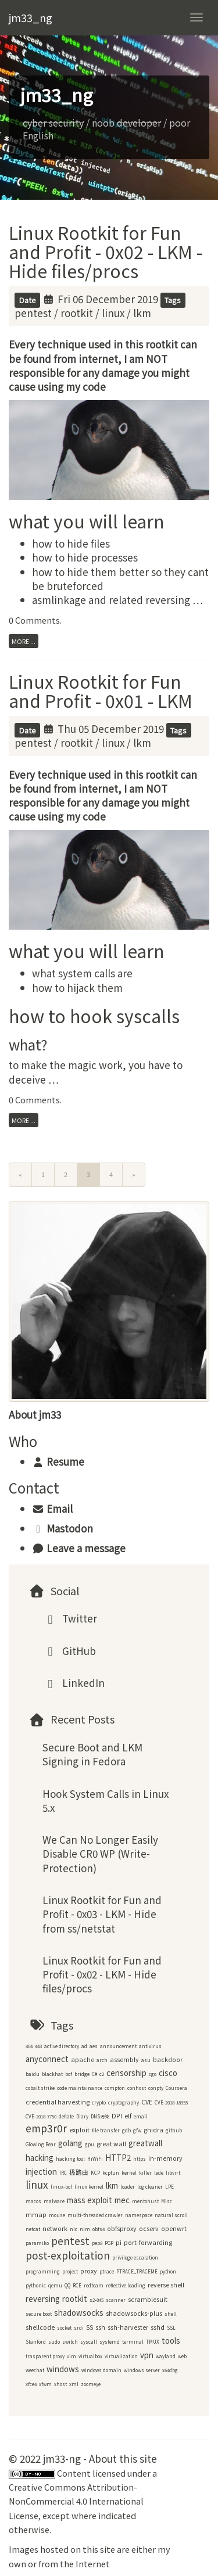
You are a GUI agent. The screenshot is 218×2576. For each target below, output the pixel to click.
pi (118, 2242)
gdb (126, 2130)
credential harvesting (58, 2102)
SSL (171, 2328)
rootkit (76, 312)
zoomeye (91, 2384)
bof (68, 2074)
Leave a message (79, 1548)
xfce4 (31, 2384)
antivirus (150, 2046)
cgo (152, 2074)
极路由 (78, 2172)
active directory (61, 2046)
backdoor (168, 2059)
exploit (79, 2129)
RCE (77, 2285)
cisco (168, 2072)
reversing (43, 2298)
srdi (79, 2328)
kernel (129, 2173)
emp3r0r (46, 2128)
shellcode (40, 2327)
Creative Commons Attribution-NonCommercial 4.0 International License (76, 2501)
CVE (146, 2102)
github (174, 2130)
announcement (118, 2046)
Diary (82, 2116)
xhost (60, 2384)
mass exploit (89, 2200)
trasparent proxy (45, 2356)
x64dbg (170, 2370)
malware (54, 2201)
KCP (95, 2173)
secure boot (39, 2314)
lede (158, 2173)
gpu (89, 2144)
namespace (138, 2215)
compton (115, 2088)
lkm (142, 312)
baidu (33, 2074)
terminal (133, 2341)
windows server (142, 2370)
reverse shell (166, 2284)
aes (94, 2046)
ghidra (153, 2129)
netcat (33, 2229)
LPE (169, 2186)
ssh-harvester (128, 2327)
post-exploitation (68, 2255)
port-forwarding (148, 2242)
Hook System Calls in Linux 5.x (105, 1800)
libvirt (173, 2173)
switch (70, 2341)
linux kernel (88, 2186)
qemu (55, 2285)
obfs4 (98, 2229)
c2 (101, 2074)
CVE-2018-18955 (171, 2102)
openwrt (174, 2228)
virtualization (121, 2356)
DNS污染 (100, 2116)
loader (127, 2186)
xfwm (45, 2384)
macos (33, 2201)
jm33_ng (30, 17)
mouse (57, 2215)
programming (43, 2271)
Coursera (176, 2088)
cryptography (123, 2102)
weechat (35, 2370)
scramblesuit (147, 2299)
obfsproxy (122, 2228)
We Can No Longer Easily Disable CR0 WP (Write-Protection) (100, 1853)
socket (64, 2328)
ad (84, 2046)
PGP (109, 2243)
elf (127, 2115)
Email (52, 1508)
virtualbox (90, 2356)
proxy (88, 2270)
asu (146, 2060)
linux (113, 312)
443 (38, 2046)
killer (145, 2173)
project (70, 2271)
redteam (93, 2285)
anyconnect (47, 2058)
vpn (146, 2355)
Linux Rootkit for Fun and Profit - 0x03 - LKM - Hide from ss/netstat (102, 1914)
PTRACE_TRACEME (137, 2271)
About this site (123, 2458)
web (182, 2356)
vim (71, 2356)
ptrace (106, 2271)
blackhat (52, 2074)
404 (29, 2046)
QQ (67, 2285)
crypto (99, 2102)
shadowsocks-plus (134, 2313)
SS (89, 2327)
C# (94, 2074)
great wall (111, 2143)
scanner (116, 2300)
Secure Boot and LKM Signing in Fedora (92, 1754)
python (168, 2271)
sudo (54, 2341)
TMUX (152, 2341)
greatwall (145, 2143)
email (141, 2116)
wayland (166, 2356)
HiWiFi (95, 2159)
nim (85, 2229)
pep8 (97, 2243)
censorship (126, 2072)
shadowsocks (78, 2312)
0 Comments (34, 620)
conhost (136, 2088)
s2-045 (96, 2300)
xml (73, 2384)
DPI (117, 2115)
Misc (166, 2201)
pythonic (36, 2285)
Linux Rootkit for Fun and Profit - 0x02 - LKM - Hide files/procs (105, 251)
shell (171, 2314)
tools (171, 2340)
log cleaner (150, 2186)
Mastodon (62, 1528)
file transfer (106, 2130)
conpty (155, 2088)
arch (102, 2060)
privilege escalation (135, 2257)
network (54, 2228)
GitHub (69, 1650)
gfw (137, 2130)
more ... (23, 641)
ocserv (149, 2228)
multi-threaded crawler (95, 2215)
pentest (33, 312)
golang (70, 2143)
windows (63, 2368)
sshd (158, 2327)
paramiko (37, 2243)
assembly (124, 2059)
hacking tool (70, 2159)
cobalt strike (40, 2088)
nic (73, 2229)
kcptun (110, 2173)
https (139, 2159)
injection (41, 2171)
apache (82, 2059)
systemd (109, 2341)
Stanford (36, 2341)
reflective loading (125, 2285)
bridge (82, 2074)
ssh (100, 2327)
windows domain (101, 2370)
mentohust (145, 2201)
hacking (39, 2157)
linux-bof (61, 2186)
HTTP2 (118, 2157)
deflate (66, 2116)
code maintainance (79, 2088)
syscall (88, 2341)
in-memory (165, 2158)
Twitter (69, 1618)
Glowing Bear (41, 2144)
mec (122, 2200)
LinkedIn (73, 1682)
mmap (36, 2214)
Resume (58, 1461)
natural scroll (171, 2215)
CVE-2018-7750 (41, 2116)
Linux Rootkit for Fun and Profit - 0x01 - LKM (100, 690)
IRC (63, 2173)
